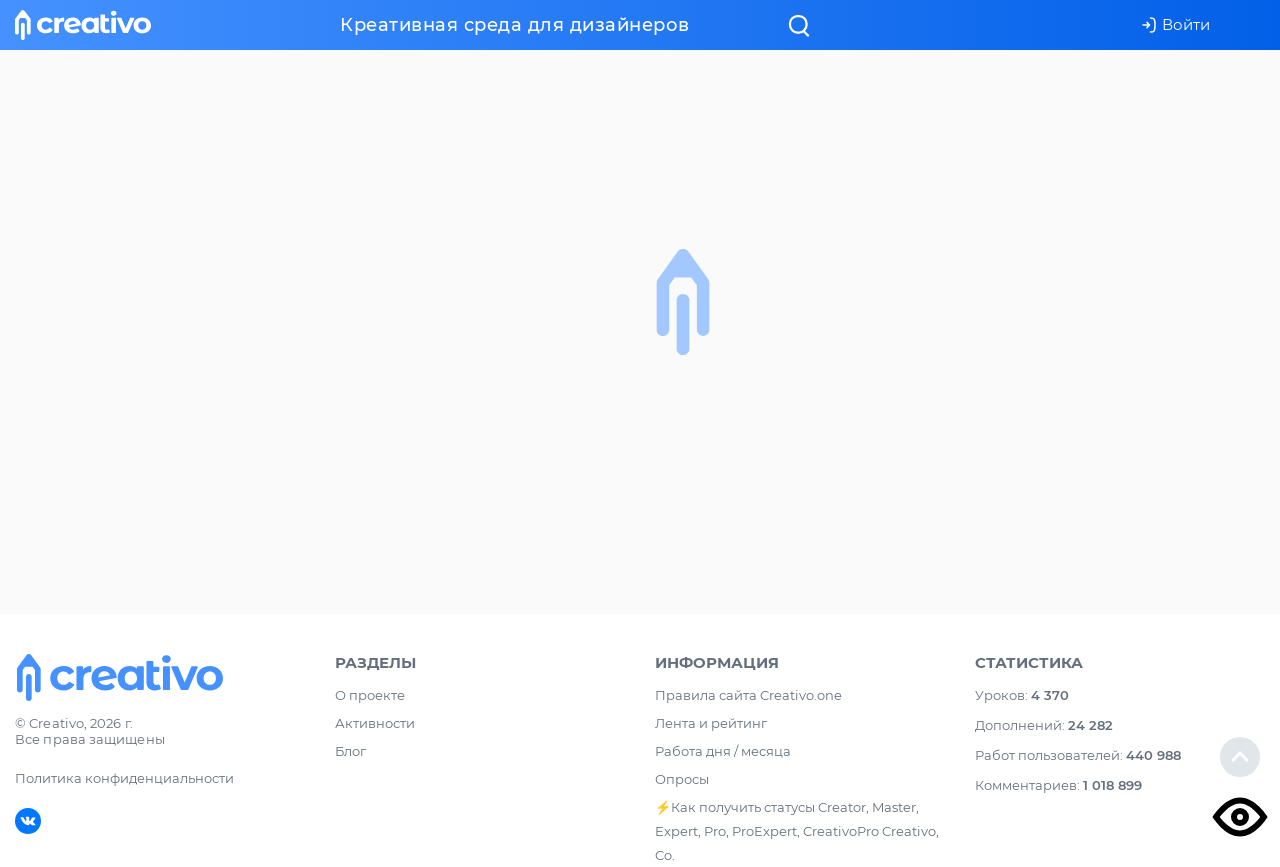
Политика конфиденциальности (124, 778)
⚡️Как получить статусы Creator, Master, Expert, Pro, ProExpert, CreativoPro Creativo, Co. (797, 831)
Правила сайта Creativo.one (748, 695)
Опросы (682, 779)
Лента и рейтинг (711, 723)
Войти (1175, 24)
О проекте (370, 695)
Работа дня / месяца (723, 751)
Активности (375, 723)
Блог (350, 751)
